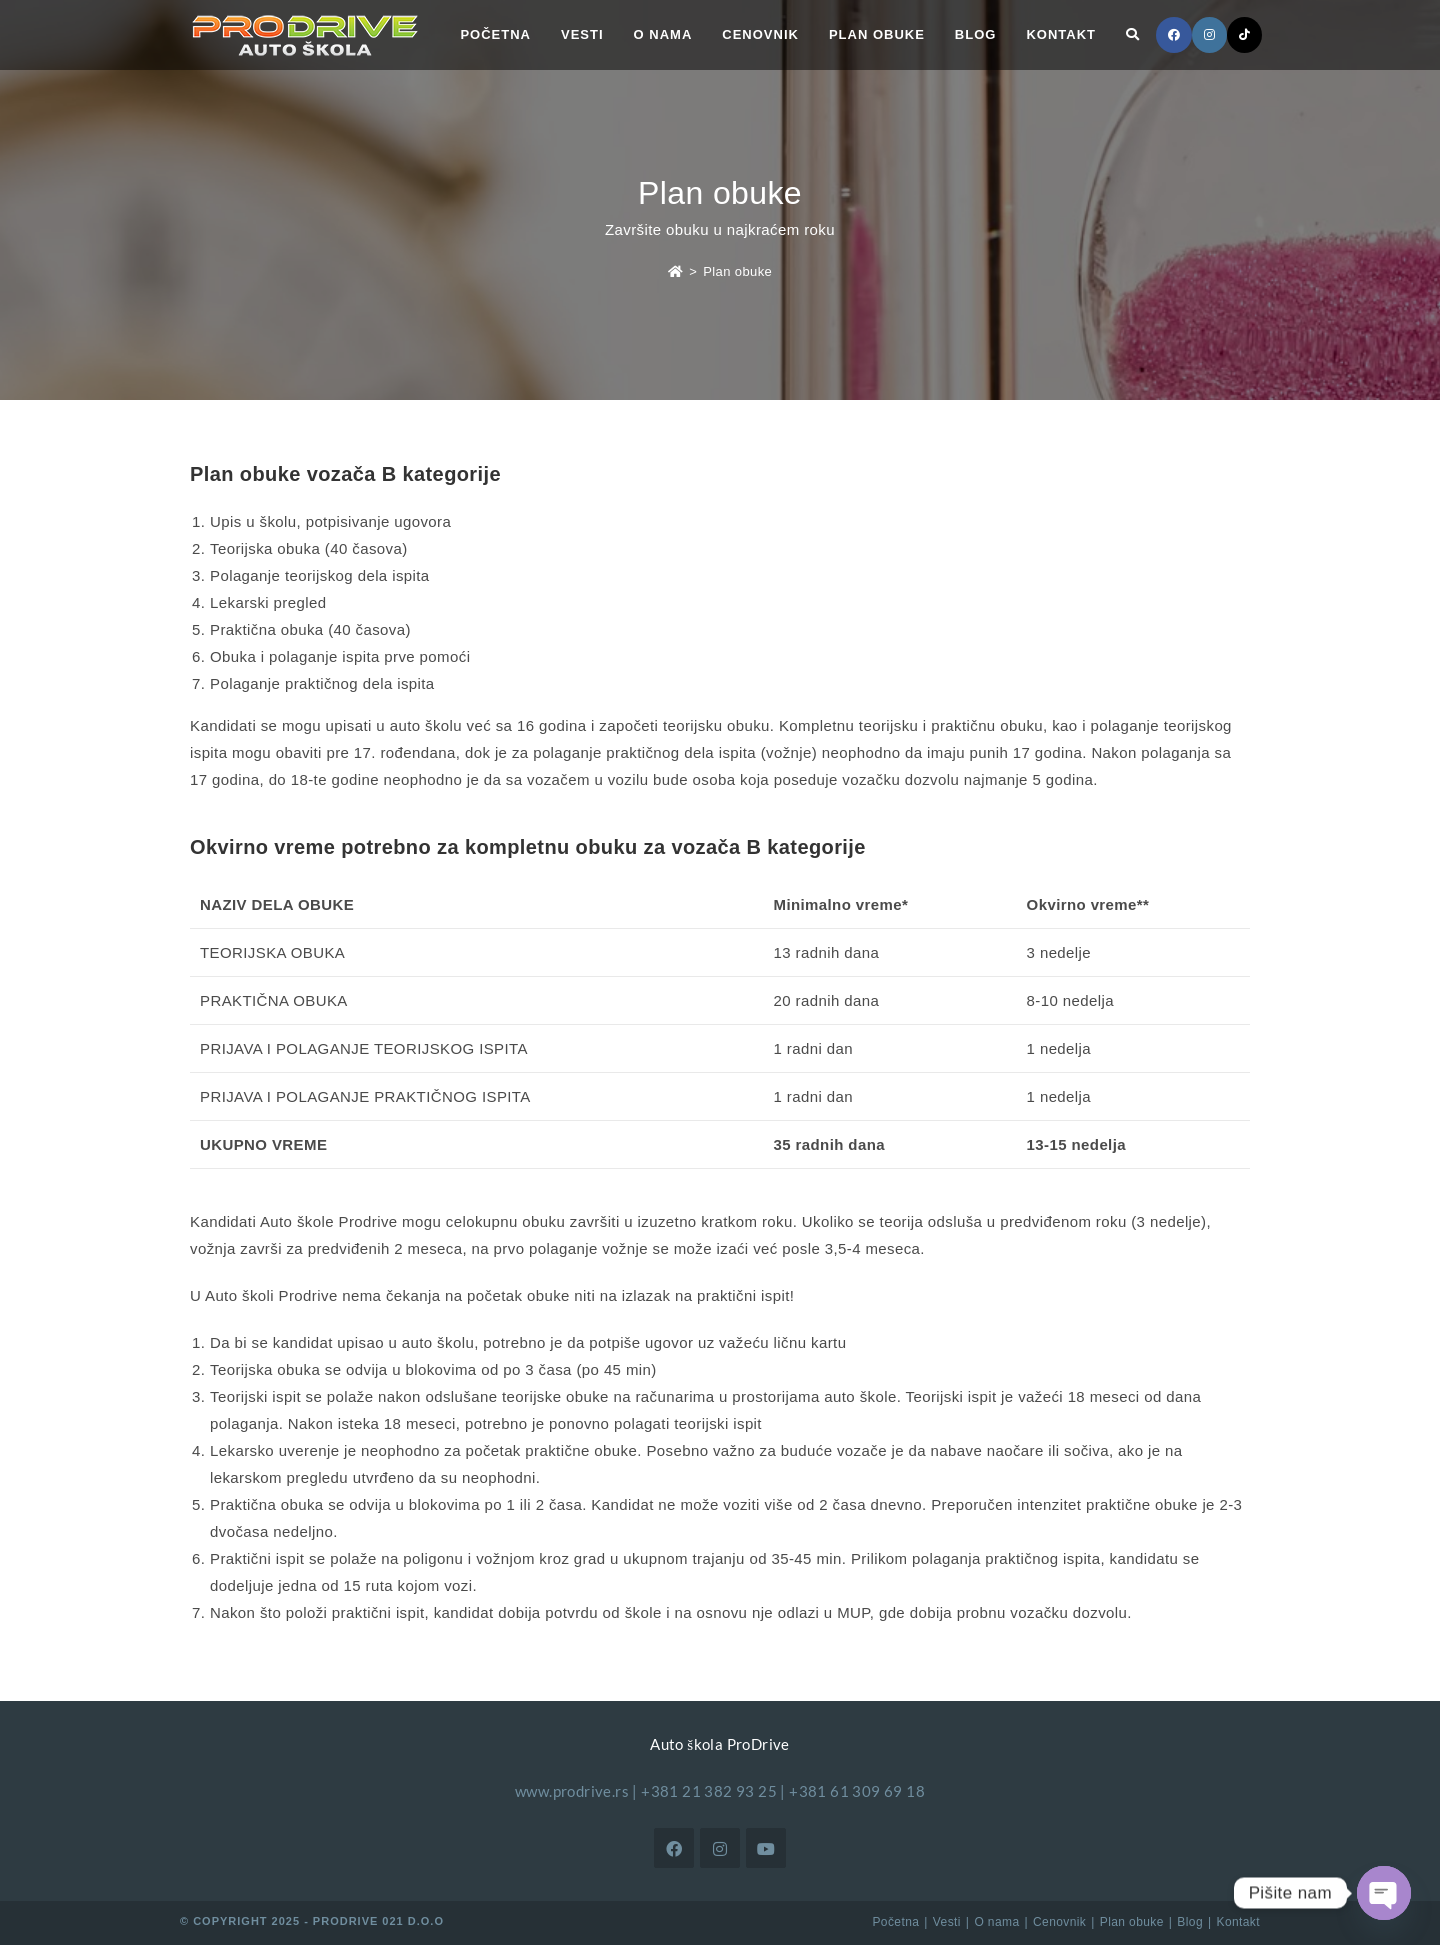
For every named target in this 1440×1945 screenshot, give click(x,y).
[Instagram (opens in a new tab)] (1209, 35)
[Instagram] (720, 1848)
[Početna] (675, 271)
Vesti (947, 1922)
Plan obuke (737, 271)
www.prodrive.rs (572, 1791)
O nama (996, 1922)
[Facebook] (674, 1848)
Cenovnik (1059, 1922)
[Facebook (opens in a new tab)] (1174, 35)
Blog (1190, 1922)
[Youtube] (766, 1848)
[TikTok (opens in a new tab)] (1244, 35)
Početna (895, 1922)
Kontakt (1239, 1922)
